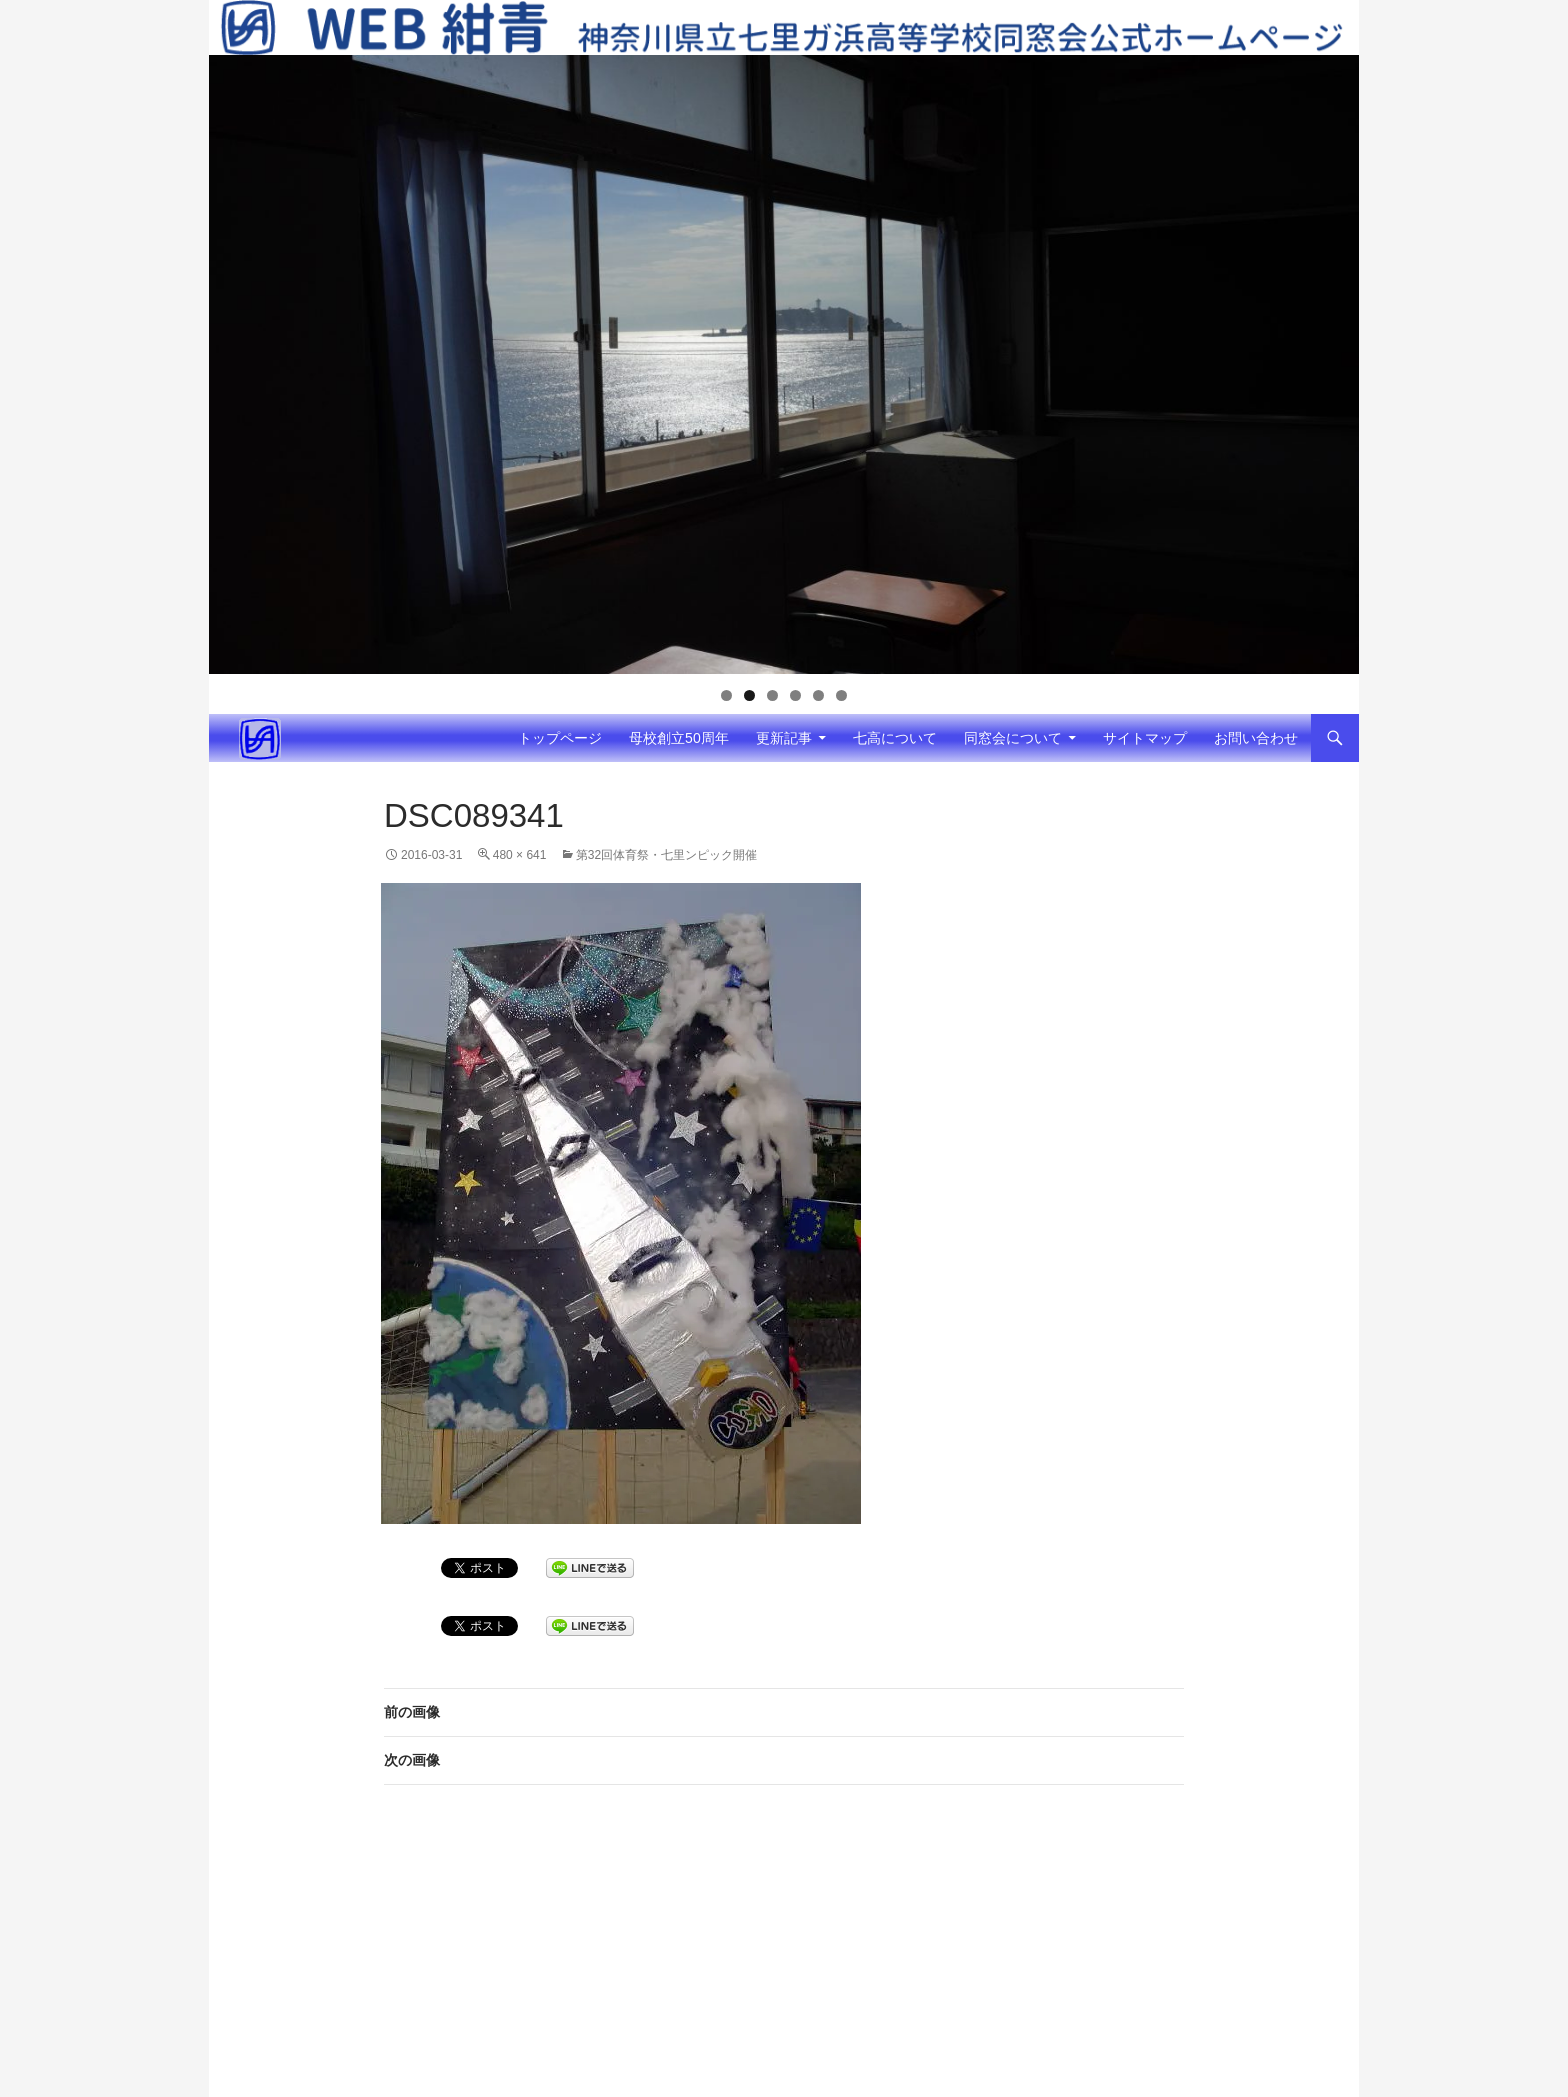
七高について (895, 738)
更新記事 (784, 738)
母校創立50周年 (679, 738)
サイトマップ (1145, 738)
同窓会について (1013, 738)
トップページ (560, 738)
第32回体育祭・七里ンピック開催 (666, 855)
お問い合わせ (1256, 738)
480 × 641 (520, 855)
